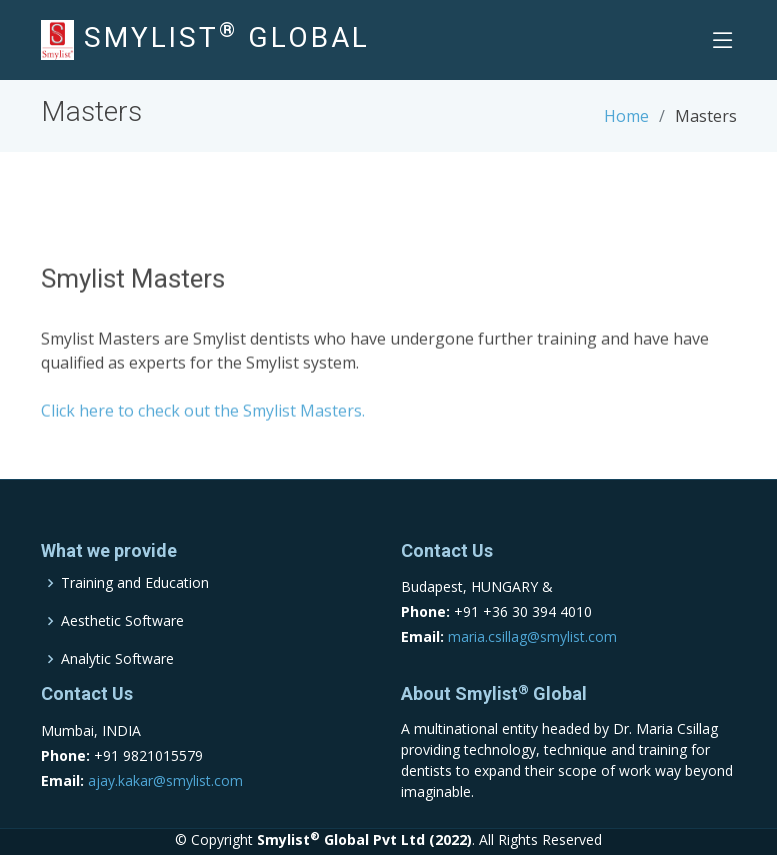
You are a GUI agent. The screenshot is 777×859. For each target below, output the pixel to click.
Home (626, 116)
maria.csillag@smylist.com (532, 636)
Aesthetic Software (122, 621)
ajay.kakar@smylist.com (165, 780)
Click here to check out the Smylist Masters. (203, 416)
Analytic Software (117, 659)
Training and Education (135, 583)
